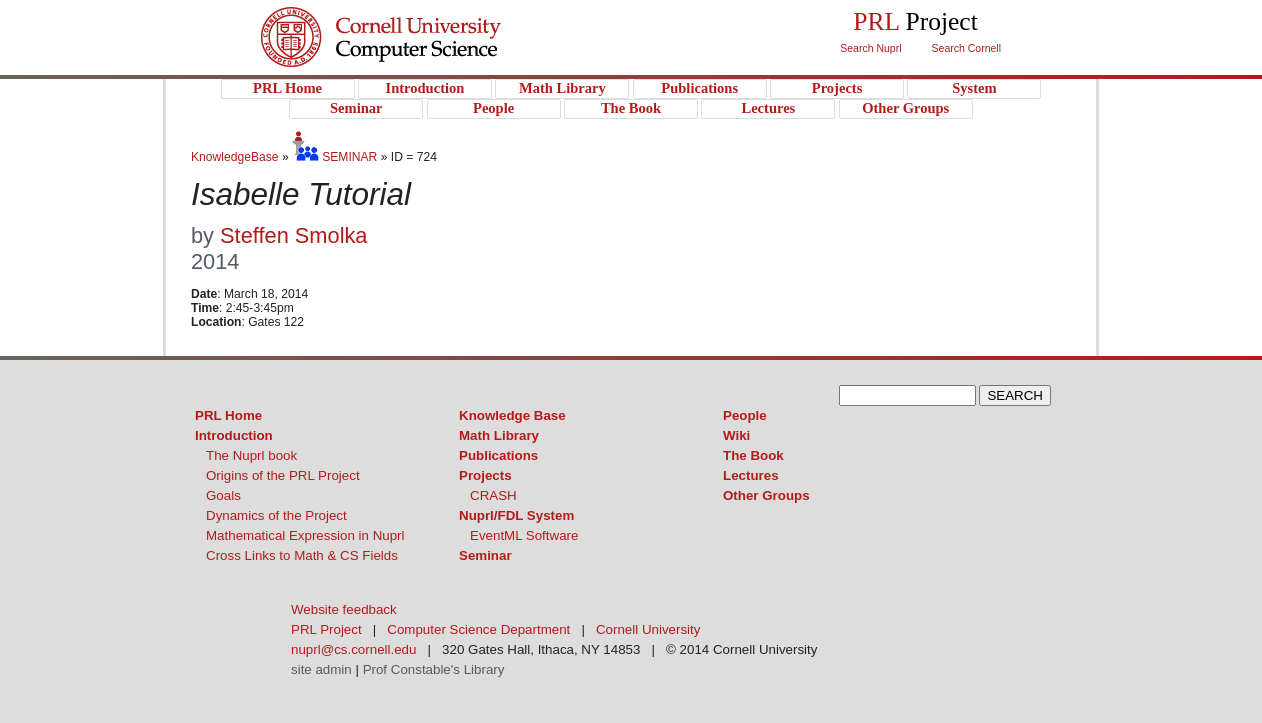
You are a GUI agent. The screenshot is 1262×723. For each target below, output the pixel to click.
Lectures (751, 475)
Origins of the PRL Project (283, 475)
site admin (321, 669)
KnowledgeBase (236, 157)
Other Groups (766, 495)
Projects (485, 475)
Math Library (499, 435)
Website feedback (344, 609)
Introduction (234, 435)
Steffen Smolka (293, 235)
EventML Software (524, 535)
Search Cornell (966, 48)
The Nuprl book (251, 455)
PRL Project (421, 56)
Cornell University (421, 19)
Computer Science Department (478, 629)
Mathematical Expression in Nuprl (305, 535)
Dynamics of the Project (276, 515)
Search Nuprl (870, 48)
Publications (498, 455)
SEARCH (1015, 395)
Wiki (736, 435)
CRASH (493, 495)
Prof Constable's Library (434, 669)
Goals (223, 495)
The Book (753, 455)
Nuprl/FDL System (516, 515)
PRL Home (228, 415)
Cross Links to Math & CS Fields (302, 555)
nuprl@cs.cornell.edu (353, 649)
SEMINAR (334, 157)
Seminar (485, 555)
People (745, 415)
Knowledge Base (512, 415)
